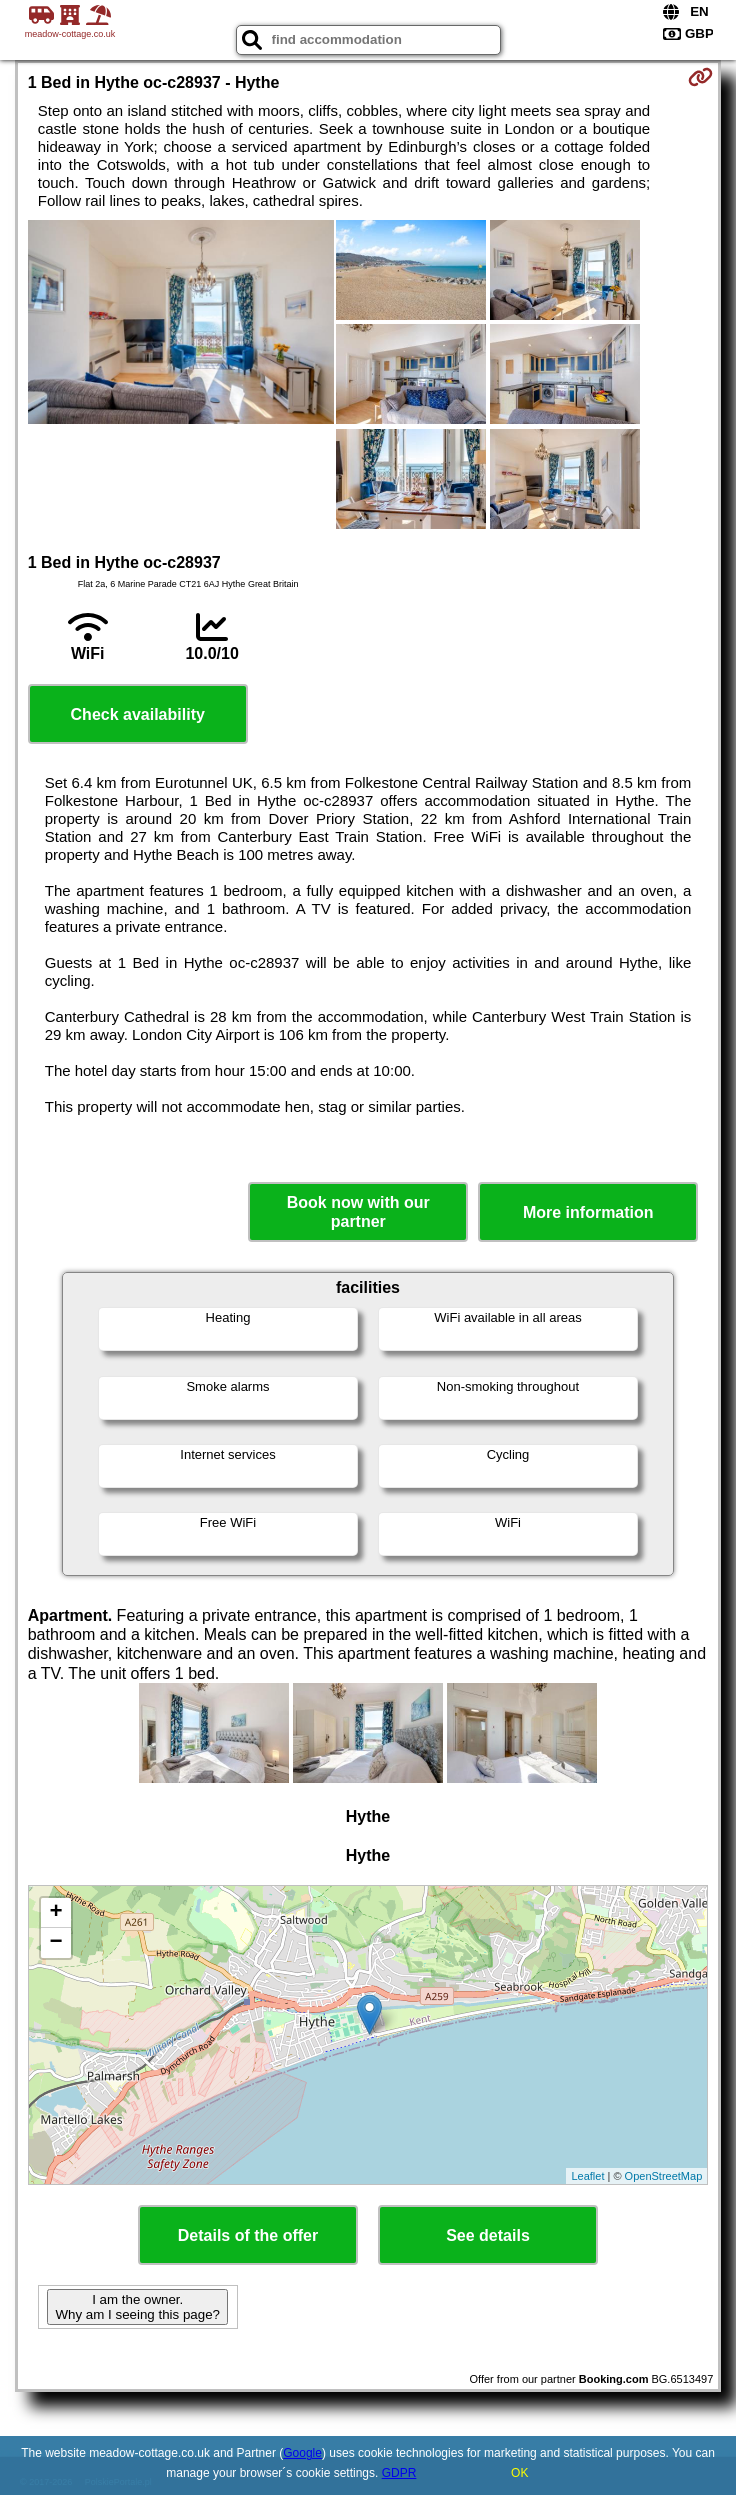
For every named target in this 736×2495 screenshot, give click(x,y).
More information (588, 1212)
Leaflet (587, 2176)
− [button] (56, 1943)
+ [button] (56, 1913)
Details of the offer (248, 2235)
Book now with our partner (358, 1212)
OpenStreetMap (664, 2176)
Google (302, 2453)
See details (488, 2235)
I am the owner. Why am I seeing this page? (137, 2307)
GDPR (399, 2473)
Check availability (138, 714)
